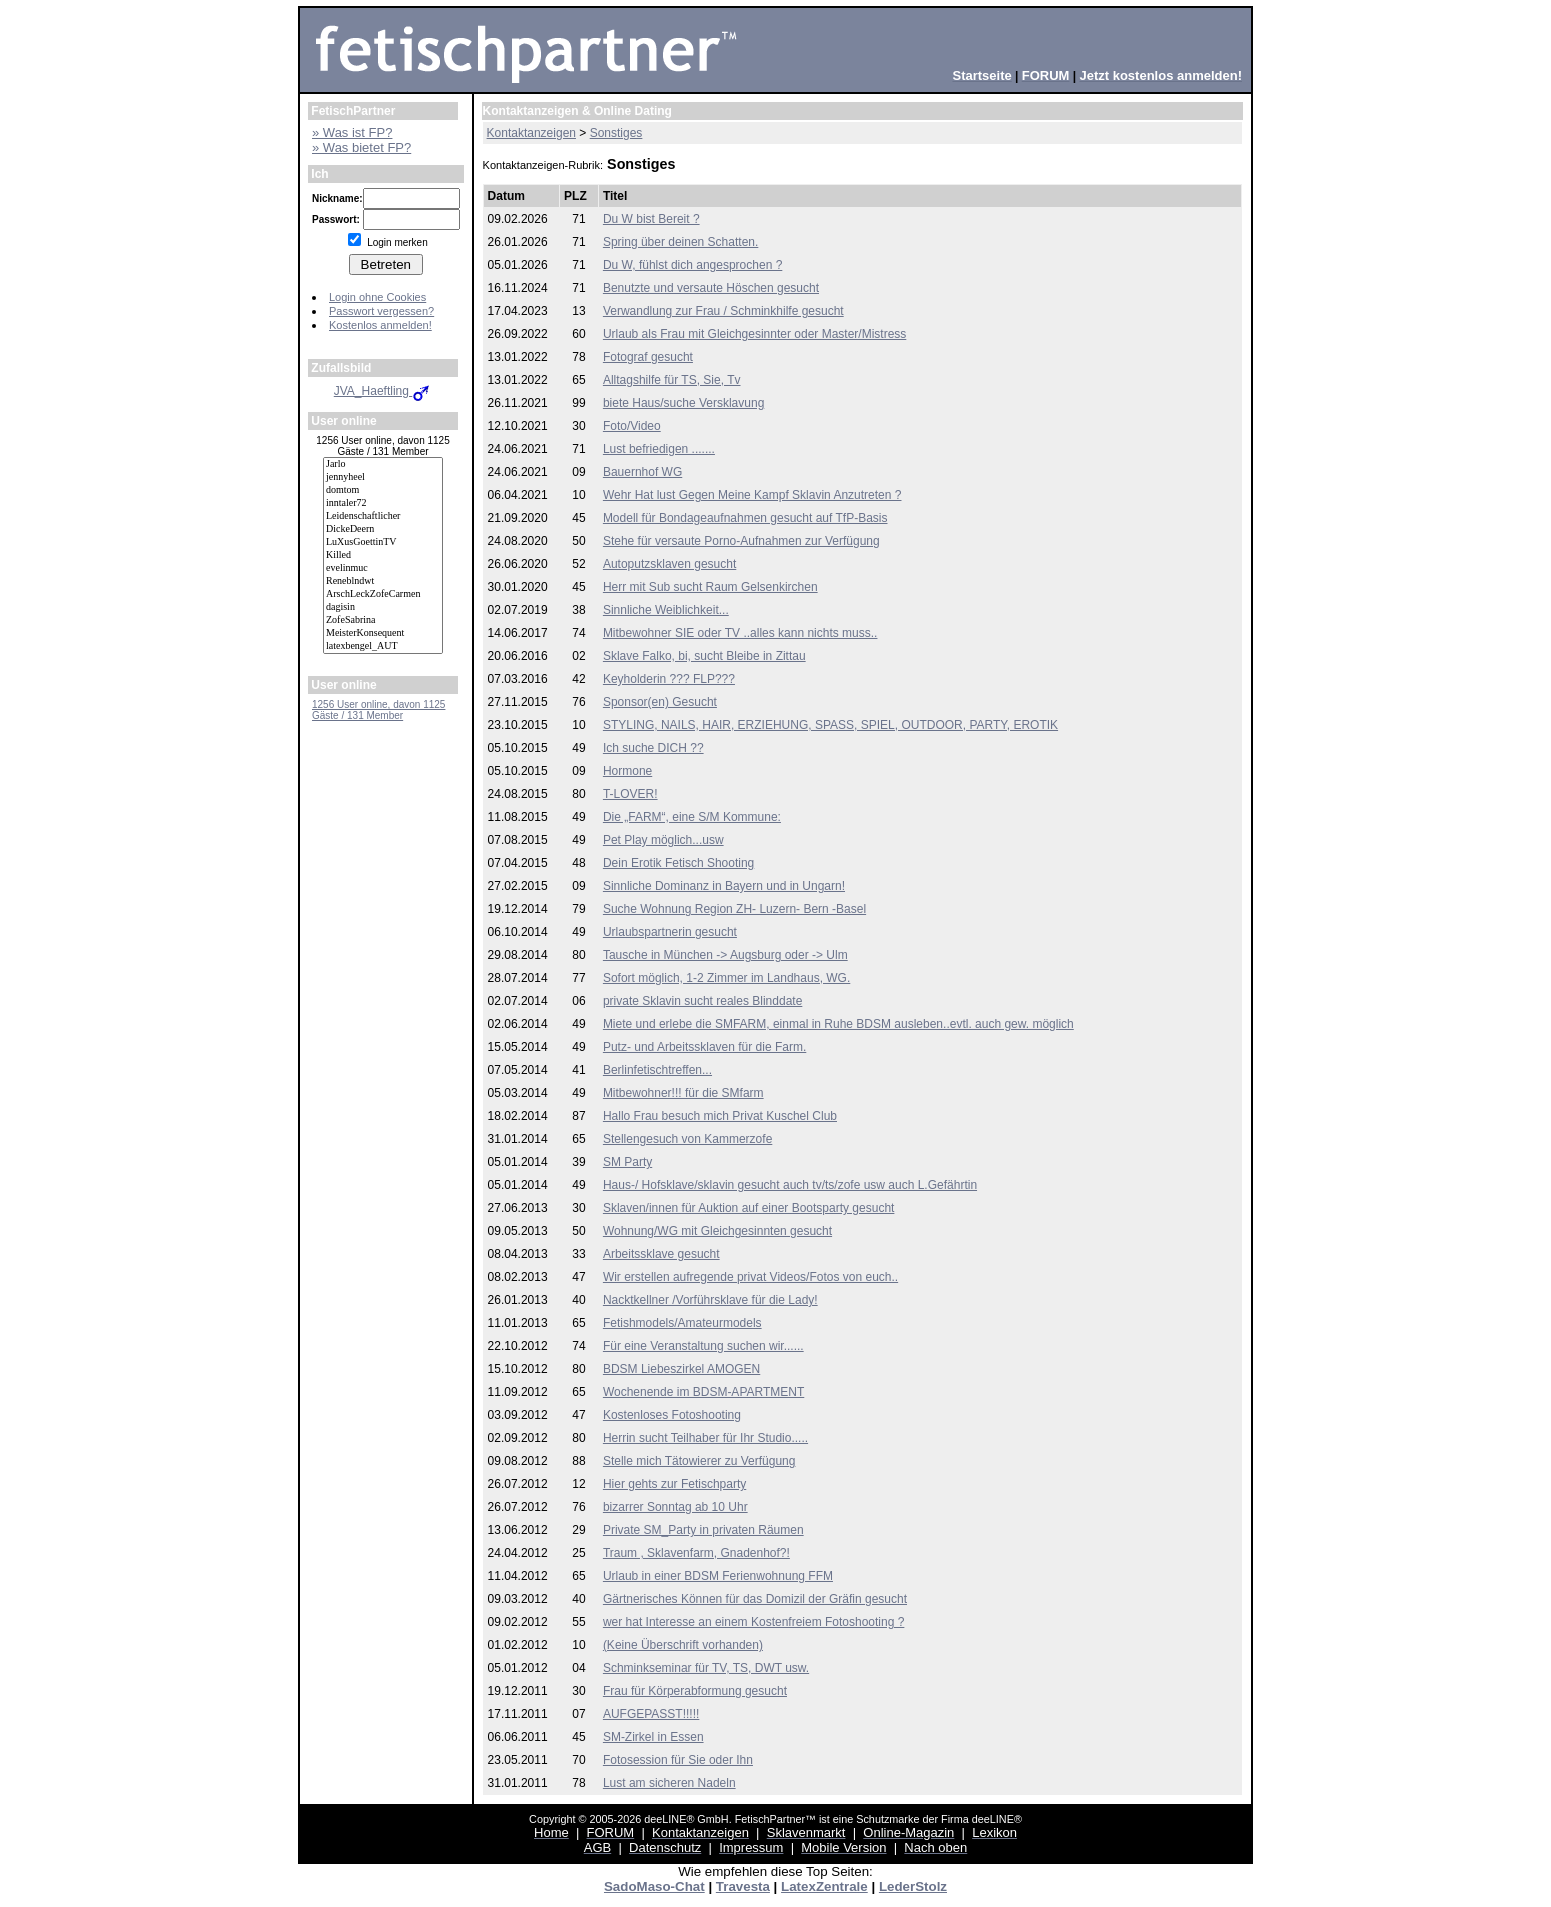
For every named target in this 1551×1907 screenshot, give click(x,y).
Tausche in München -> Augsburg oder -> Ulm (725, 955)
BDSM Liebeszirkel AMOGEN (681, 1369)
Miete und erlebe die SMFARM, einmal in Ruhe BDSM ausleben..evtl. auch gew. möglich (838, 1024)
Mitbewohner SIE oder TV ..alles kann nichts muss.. (740, 633)
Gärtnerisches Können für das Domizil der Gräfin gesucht (755, 1599)
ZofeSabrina (383, 620)
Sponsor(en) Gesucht (660, 702)
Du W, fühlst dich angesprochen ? (692, 265)
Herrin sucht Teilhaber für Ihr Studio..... (705, 1438)
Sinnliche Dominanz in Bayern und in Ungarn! (724, 886)
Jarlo (383, 464)
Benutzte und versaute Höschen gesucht (711, 288)
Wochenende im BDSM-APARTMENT (703, 1392)
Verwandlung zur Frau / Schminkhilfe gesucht (723, 311)
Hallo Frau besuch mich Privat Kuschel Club (720, 1116)
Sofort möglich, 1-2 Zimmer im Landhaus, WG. (726, 978)
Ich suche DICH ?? (653, 748)
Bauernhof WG (642, 472)
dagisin (383, 607)
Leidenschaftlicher (383, 516)
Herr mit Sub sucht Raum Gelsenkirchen (710, 587)
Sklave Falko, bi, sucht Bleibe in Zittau (704, 656)
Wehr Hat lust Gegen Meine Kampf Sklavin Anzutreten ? (752, 495)
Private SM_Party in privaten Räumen (703, 1530)
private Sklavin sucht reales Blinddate (702, 1001)
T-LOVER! (630, 794)
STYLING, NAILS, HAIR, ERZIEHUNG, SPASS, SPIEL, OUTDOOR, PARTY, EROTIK (830, 725)
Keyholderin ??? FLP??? (669, 679)
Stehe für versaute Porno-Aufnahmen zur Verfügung (741, 541)
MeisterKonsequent (383, 633)
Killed (383, 555)
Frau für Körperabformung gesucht (695, 1691)
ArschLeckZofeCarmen (383, 594)
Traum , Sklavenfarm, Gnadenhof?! (696, 1553)
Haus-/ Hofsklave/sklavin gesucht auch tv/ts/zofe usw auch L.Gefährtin (790, 1185)
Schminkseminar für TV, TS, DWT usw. (706, 1668)
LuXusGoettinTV (383, 542)
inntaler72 (383, 503)
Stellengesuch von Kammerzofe (687, 1139)
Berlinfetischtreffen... (657, 1070)
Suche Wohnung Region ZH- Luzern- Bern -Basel (734, 909)
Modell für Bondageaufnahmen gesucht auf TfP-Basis (745, 518)
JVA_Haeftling (383, 391)
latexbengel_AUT (383, 646)
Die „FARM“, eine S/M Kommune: (692, 817)
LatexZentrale (824, 1886)
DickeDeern (383, 529)
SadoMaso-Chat (654, 1886)
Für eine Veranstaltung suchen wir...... (703, 1346)
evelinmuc (383, 568)
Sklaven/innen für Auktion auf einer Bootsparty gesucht (749, 1208)
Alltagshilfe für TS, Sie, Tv (672, 380)
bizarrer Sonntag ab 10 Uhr (675, 1507)
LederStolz (913, 1886)
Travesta (743, 1886)
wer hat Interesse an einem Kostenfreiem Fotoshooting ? (754, 1622)
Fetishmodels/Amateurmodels (682, 1323)
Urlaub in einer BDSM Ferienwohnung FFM (718, 1576)
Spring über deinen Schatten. (680, 242)
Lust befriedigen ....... (659, 449)
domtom (383, 490)
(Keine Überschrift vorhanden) (683, 1645)
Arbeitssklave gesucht (661, 1254)
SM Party (627, 1162)
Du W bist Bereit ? (651, 219)
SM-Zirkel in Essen (653, 1737)
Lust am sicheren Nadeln (669, 1783)
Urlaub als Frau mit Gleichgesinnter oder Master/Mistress (754, 334)
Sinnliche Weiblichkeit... (666, 610)
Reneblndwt (383, 581)
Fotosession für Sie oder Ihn (678, 1760)
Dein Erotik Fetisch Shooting (678, 863)
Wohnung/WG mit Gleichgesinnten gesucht (717, 1231)
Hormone (627, 771)
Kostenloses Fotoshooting (672, 1415)
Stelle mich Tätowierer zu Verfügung (699, 1461)
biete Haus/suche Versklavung (683, 403)
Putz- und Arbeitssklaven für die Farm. (704, 1047)
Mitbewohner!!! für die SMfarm (683, 1093)
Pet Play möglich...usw (663, 840)
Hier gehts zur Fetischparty (674, 1484)
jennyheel (383, 477)
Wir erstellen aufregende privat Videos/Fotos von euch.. (750, 1277)
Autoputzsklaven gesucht (669, 564)
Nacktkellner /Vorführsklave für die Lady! (710, 1300)
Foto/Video (632, 426)
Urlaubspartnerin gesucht (670, 932)
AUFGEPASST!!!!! (651, 1714)
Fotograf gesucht (648, 357)
